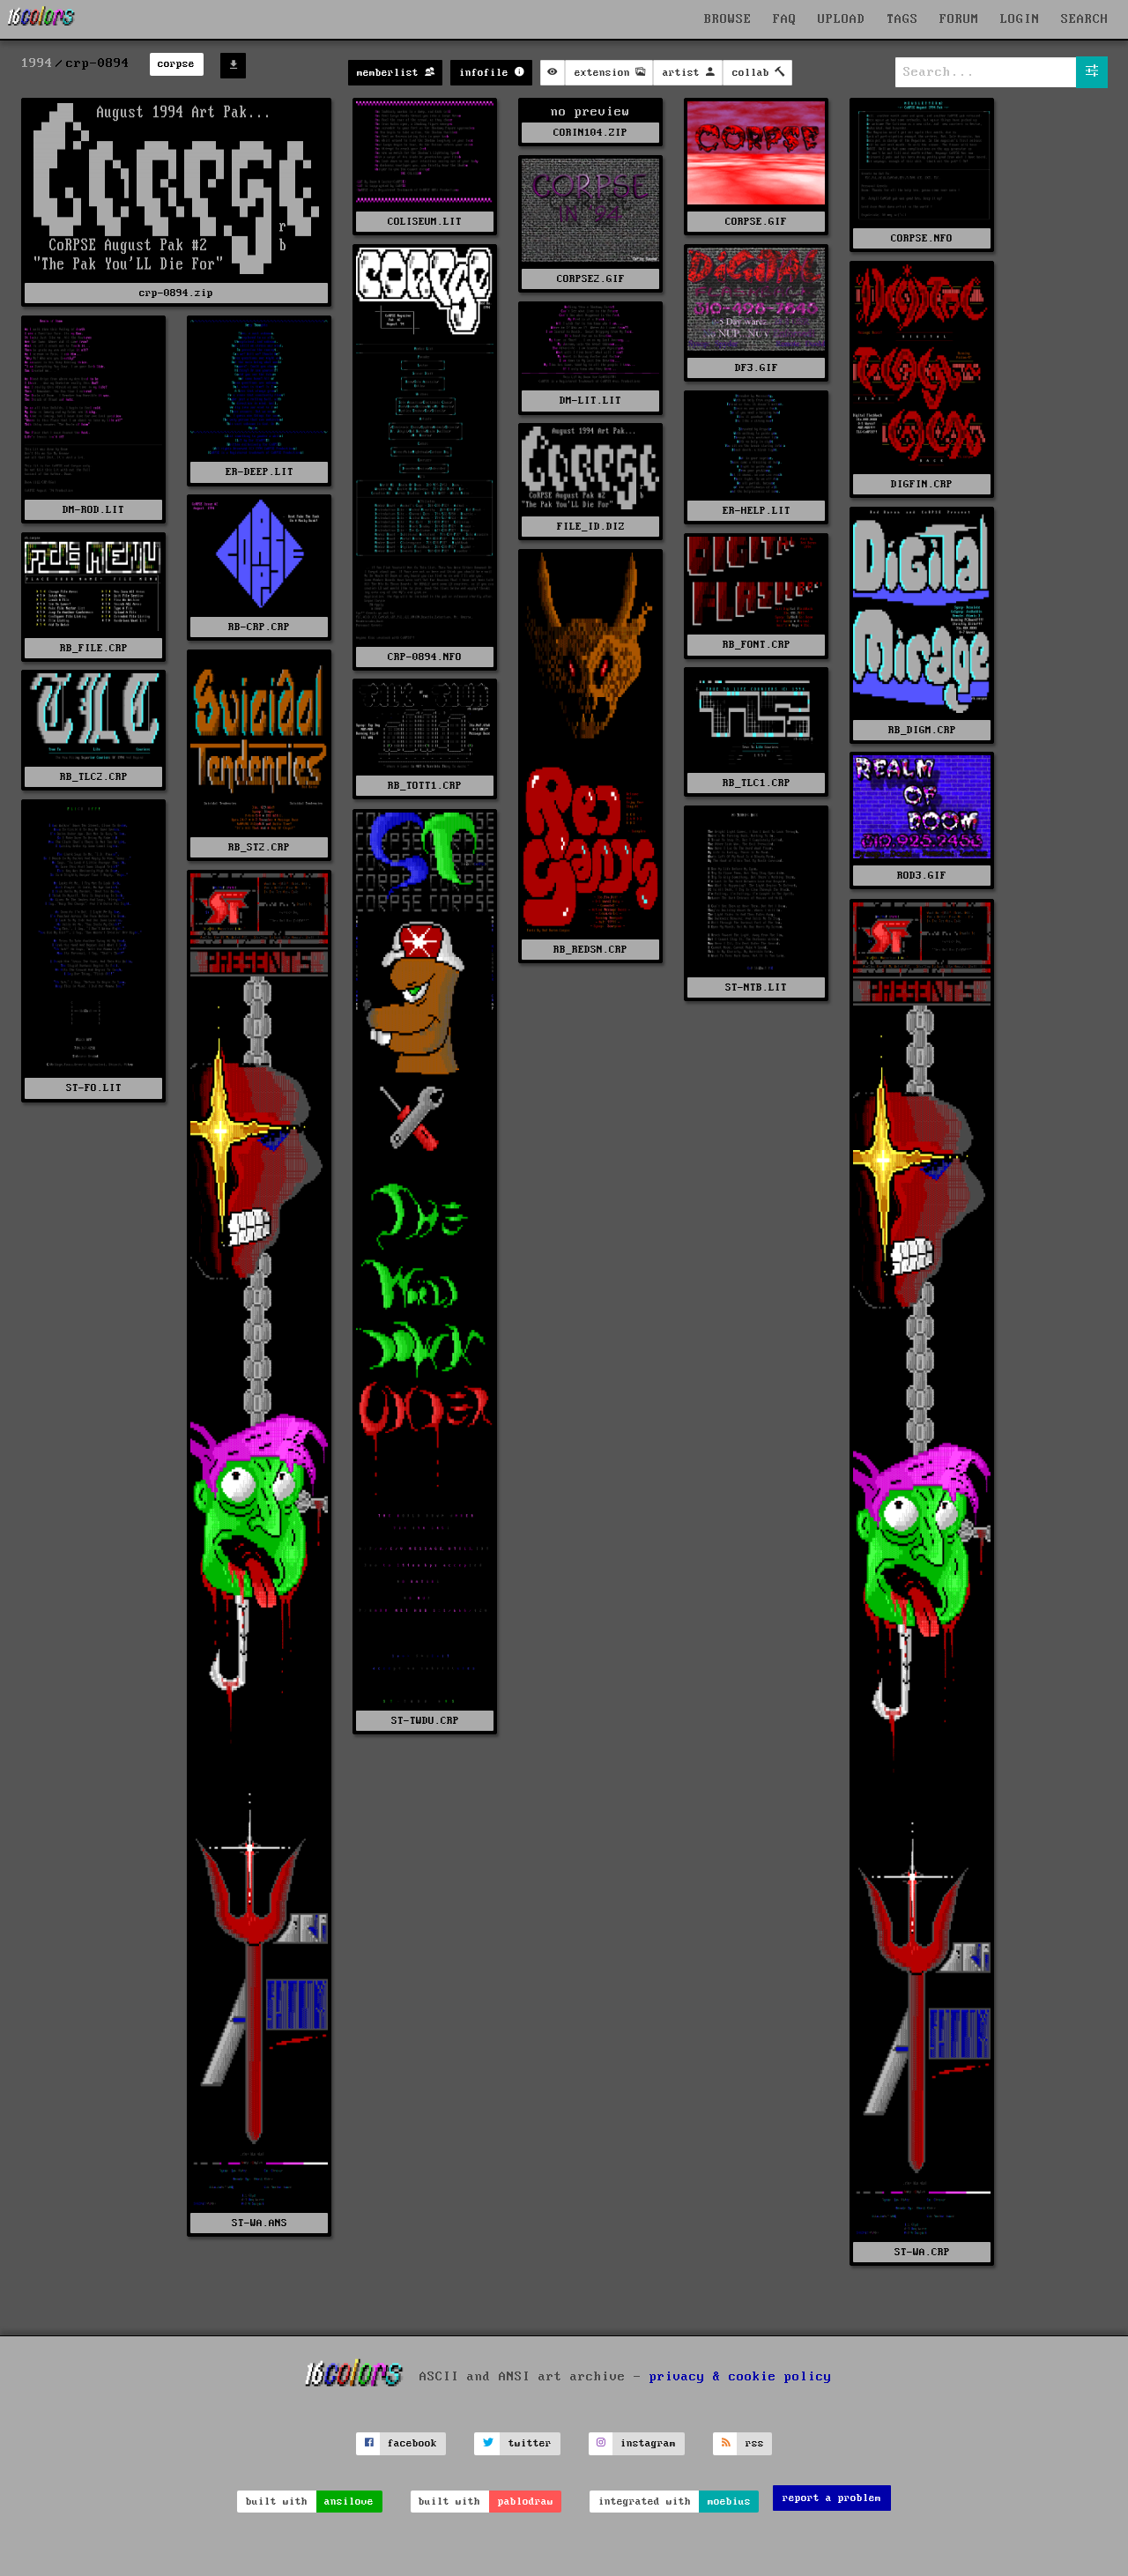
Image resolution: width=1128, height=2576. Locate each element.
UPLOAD (841, 19)
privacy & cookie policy (740, 2377)
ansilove (349, 2501)
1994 (37, 63)
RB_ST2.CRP (259, 847)
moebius (729, 2501)
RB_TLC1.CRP (756, 783)
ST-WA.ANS (259, 2223)
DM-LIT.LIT (590, 400)
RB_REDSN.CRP (590, 949)
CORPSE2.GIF (591, 279)
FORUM (959, 19)
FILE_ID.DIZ (591, 526)
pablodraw (525, 2501)
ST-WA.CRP (922, 2252)
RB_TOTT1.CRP (425, 785)
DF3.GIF (756, 368)
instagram (648, 2443)
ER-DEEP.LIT (259, 472)
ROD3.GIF (921, 875)
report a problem (832, 2498)
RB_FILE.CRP (94, 648)
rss (755, 2443)
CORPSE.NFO (922, 238)
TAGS (902, 19)
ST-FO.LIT (94, 1088)
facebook (412, 2443)
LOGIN (1020, 19)
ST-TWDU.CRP (425, 1720)
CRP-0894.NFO (425, 657)
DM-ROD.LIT (93, 510)
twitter (530, 2443)
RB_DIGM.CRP (922, 730)
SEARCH (1085, 19)
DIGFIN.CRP (922, 484)
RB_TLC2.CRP (94, 777)
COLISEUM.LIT (425, 221)
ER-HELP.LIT (756, 510)
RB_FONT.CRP (756, 644)
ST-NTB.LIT (756, 987)
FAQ (785, 19)
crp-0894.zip (176, 293)
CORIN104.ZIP (590, 132)
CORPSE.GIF (756, 221)
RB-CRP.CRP (259, 627)
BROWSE (728, 19)
